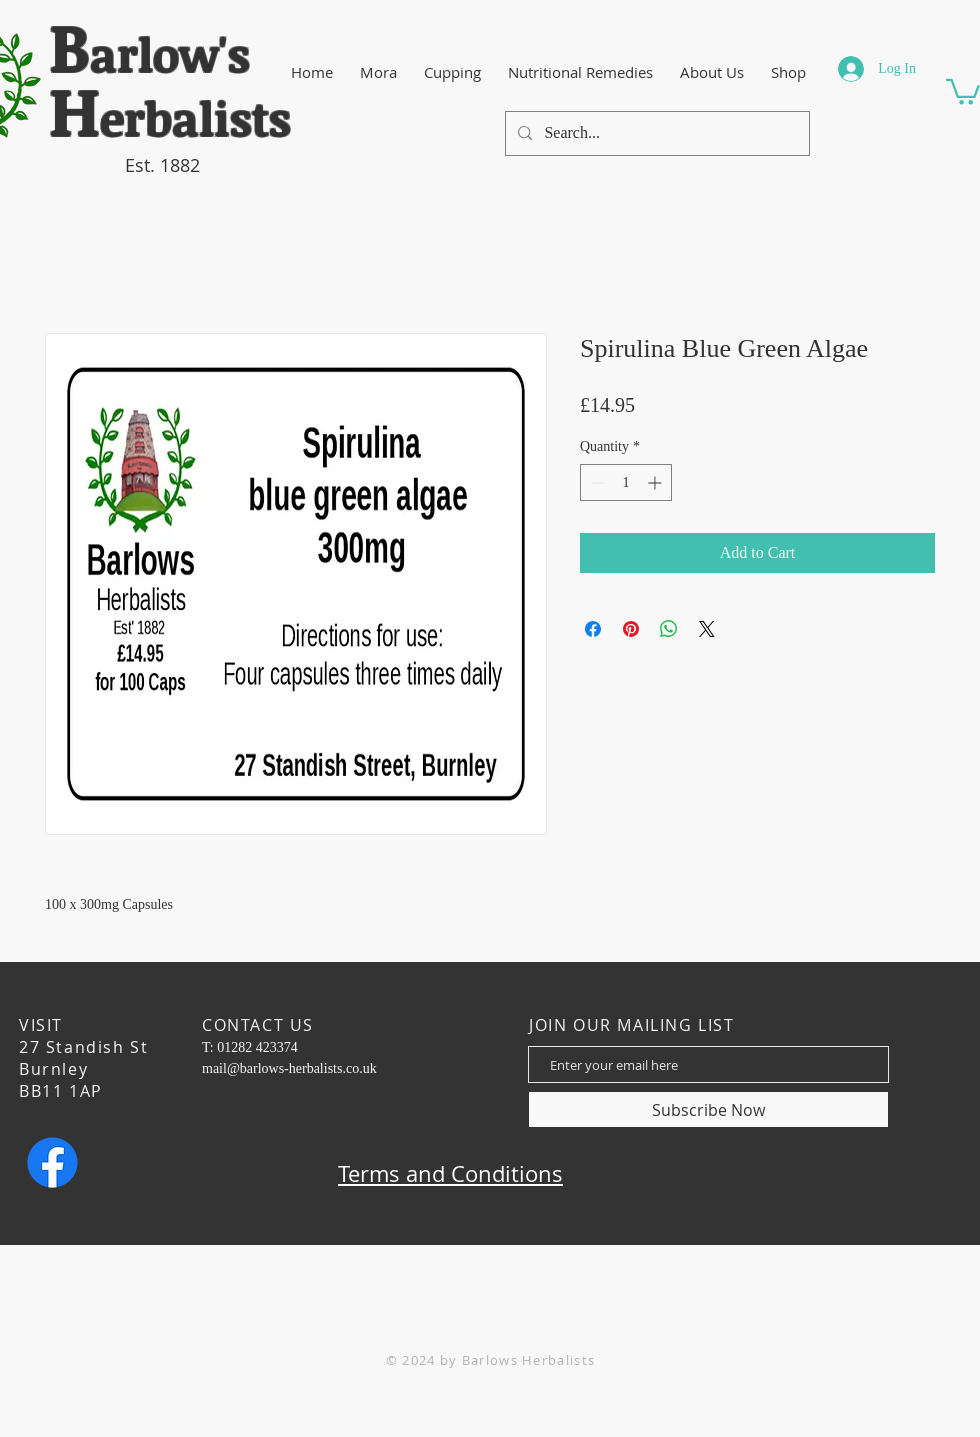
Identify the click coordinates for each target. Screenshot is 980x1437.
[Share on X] (707, 629)
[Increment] (656, 482)
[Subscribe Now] (708, 1109)
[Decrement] (595, 482)
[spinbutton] (626, 482)
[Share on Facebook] (593, 629)
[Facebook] (52, 1162)
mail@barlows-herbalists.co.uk (289, 1068)
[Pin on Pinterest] (631, 629)
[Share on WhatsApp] (669, 629)
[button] (963, 90)
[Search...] (655, 133)
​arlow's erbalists (170, 86)
